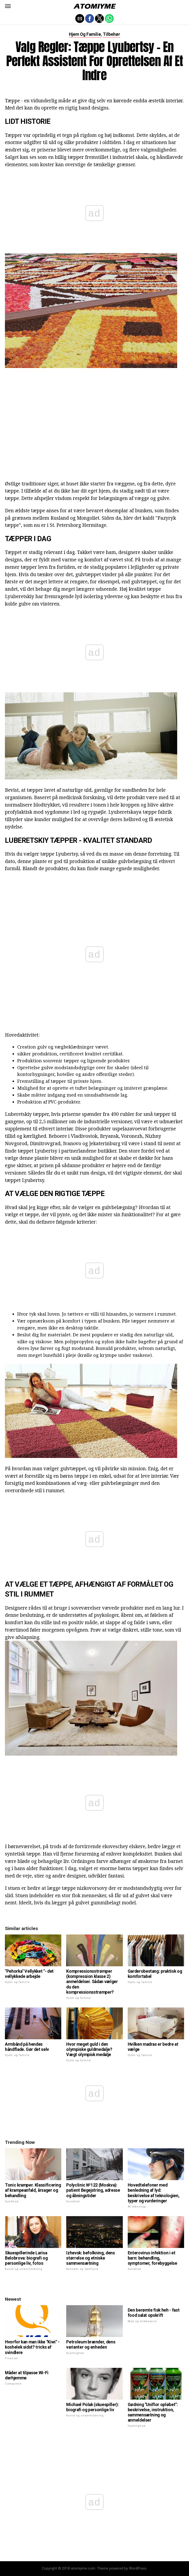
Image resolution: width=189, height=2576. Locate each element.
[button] (8, 6)
